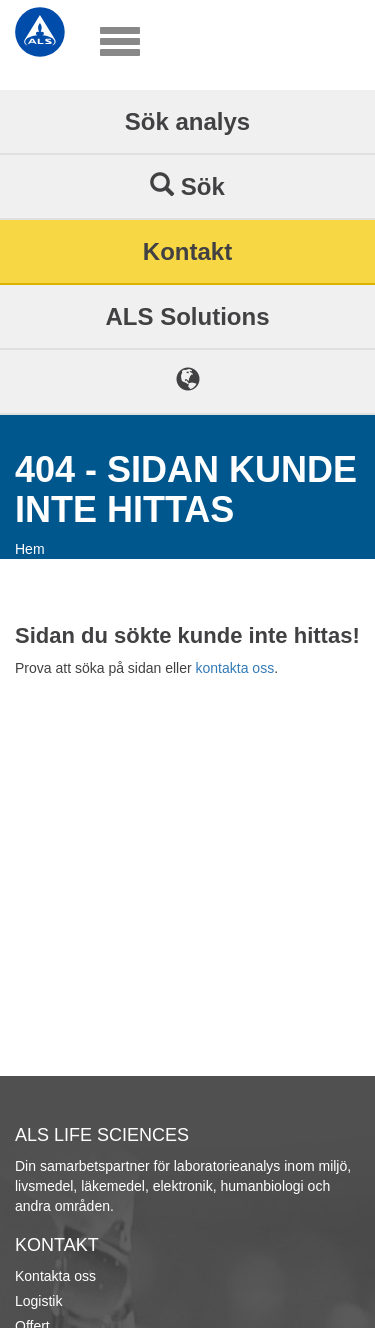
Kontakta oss (55, 1276)
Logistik (38, 1301)
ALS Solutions (188, 316)
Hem (30, 549)
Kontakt (187, 251)
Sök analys (187, 121)
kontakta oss (235, 668)
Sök (187, 186)
